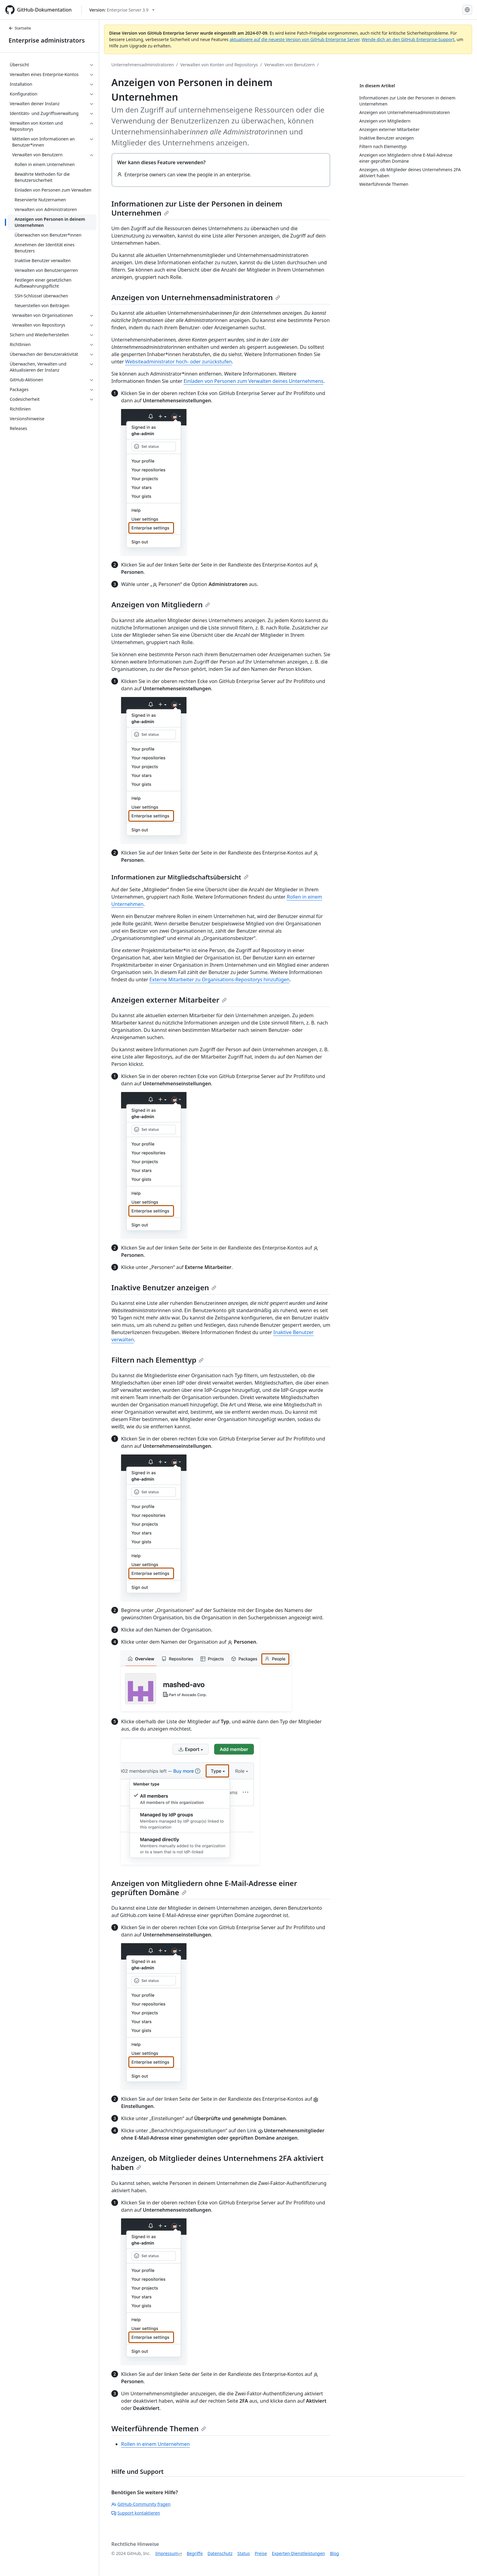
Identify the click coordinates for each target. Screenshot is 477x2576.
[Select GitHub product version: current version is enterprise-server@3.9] (122, 10)
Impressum (166, 2553)
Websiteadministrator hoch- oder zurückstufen (178, 361)
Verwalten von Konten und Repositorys (219, 65)
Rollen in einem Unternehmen (155, 2444)
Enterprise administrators (47, 40)
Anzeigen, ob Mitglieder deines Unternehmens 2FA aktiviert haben (217, 2162)
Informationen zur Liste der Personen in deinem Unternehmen (196, 208)
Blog (334, 2553)
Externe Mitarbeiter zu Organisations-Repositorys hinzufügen (219, 979)
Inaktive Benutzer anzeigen (163, 1287)
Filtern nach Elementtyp (157, 1360)
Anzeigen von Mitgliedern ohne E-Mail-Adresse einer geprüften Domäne (204, 1887)
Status (243, 2553)
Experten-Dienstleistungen (298, 2553)
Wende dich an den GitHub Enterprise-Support (408, 39)
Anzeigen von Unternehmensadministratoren (195, 297)
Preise (261, 2553)
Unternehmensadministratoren (142, 65)
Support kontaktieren (135, 2513)
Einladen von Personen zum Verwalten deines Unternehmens (253, 381)
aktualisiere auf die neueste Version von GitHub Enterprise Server (295, 39)
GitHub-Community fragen (141, 2504)
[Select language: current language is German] (467, 10)
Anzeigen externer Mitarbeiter (169, 1000)
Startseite (20, 28)
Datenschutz (219, 2553)
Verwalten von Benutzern (289, 65)
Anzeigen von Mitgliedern (160, 604)
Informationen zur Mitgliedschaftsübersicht (180, 877)
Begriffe (195, 2553)
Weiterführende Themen (158, 2428)
